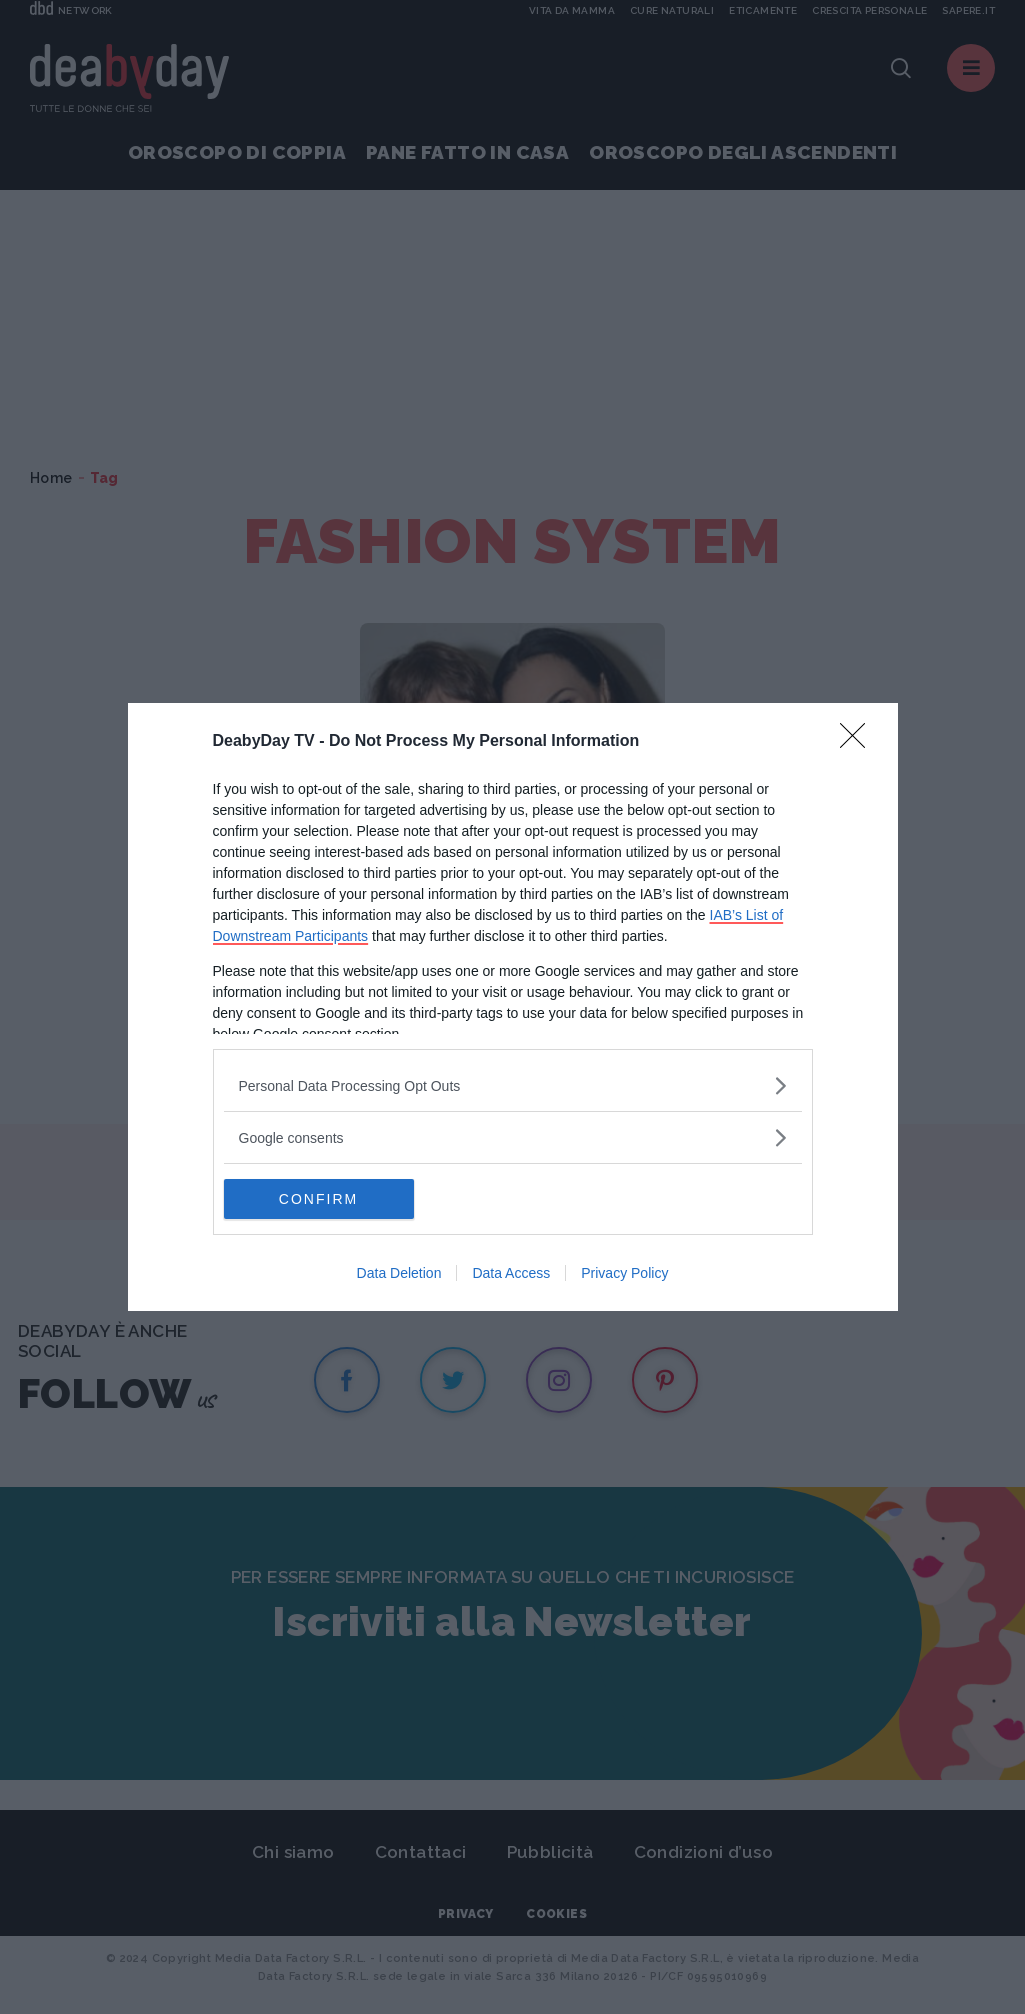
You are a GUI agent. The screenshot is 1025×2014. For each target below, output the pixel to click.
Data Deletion (399, 1273)
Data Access (511, 1273)
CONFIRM (318, 1199)
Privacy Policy (624, 1273)
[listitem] (513, 1085)
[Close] (859, 742)
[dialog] (513, 1007)
